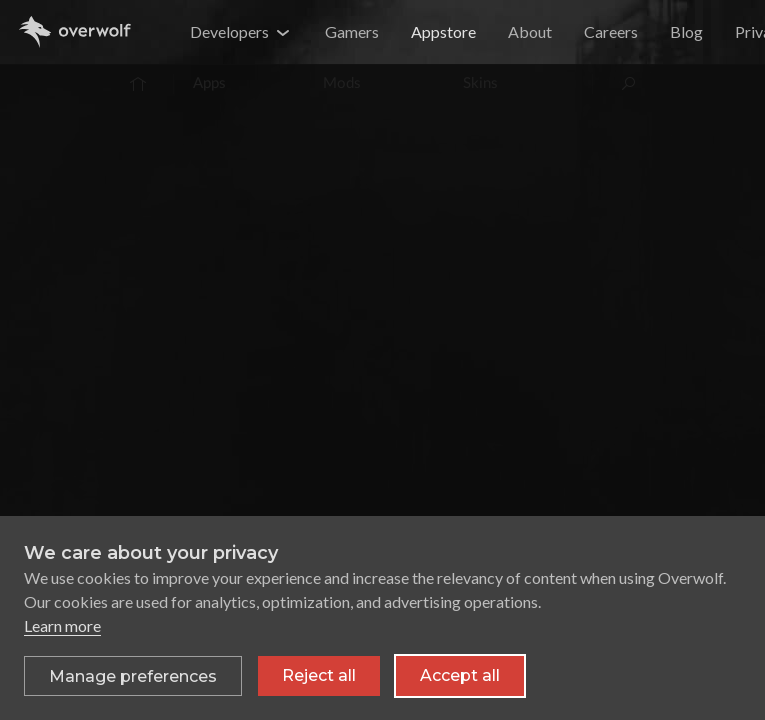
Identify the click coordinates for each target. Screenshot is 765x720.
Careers (611, 31)
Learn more (62, 625)
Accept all (460, 675)
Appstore (443, 31)
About (530, 31)
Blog (686, 31)
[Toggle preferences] (133, 676)
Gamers (352, 31)
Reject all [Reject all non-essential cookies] (319, 675)
